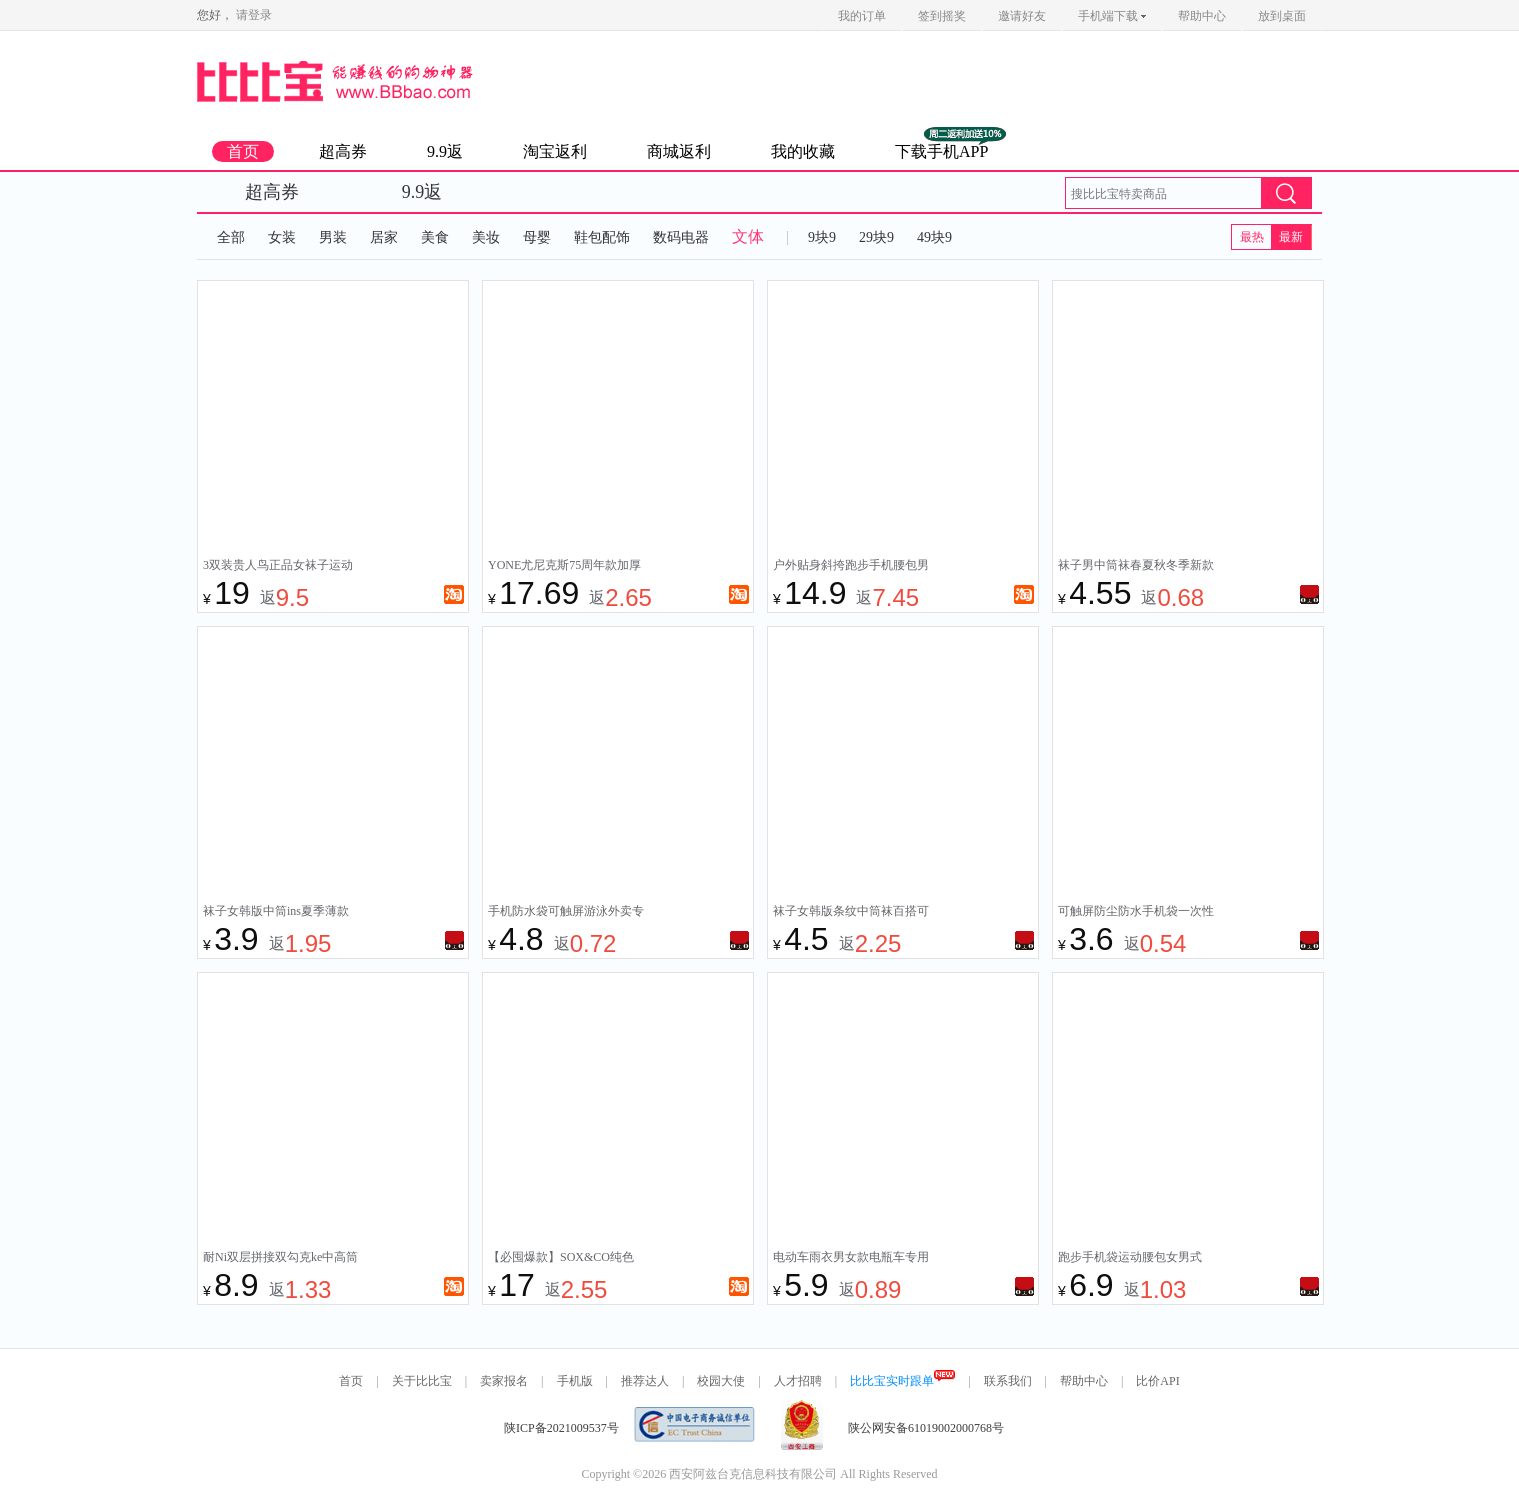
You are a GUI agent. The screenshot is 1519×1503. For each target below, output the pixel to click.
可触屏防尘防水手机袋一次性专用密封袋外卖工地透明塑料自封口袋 (1136, 913)
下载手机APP (941, 151)
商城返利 (679, 151)
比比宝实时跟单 (902, 1381)
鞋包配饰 (602, 237)
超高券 (343, 151)
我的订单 (862, 16)
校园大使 (721, 1381)
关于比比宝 (422, 1381)
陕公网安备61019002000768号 (926, 1428)
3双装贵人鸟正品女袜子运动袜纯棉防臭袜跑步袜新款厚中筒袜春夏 (281, 567)
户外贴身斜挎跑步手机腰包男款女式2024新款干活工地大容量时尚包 (851, 567)
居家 (384, 237)
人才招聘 (798, 1381)
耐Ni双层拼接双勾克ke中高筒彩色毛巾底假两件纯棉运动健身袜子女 (281, 1259)
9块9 (822, 237)
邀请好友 (1022, 16)
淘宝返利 (555, 151)
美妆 (486, 237)
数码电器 (681, 237)
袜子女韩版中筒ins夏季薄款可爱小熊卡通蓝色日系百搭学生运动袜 (281, 913)
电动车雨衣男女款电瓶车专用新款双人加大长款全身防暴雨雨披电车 (851, 1259)
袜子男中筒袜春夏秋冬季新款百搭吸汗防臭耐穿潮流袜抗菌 (1136, 567)
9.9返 (445, 151)
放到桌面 (1282, 16)
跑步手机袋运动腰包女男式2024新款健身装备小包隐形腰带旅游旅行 (1136, 1259)
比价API (1157, 1381)
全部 (231, 237)
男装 (333, 237)
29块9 (876, 237)
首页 (243, 151)
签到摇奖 (942, 16)
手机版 (575, 1381)
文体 (748, 236)
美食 (435, 237)
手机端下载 (1112, 16)
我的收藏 (803, 151)
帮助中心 (1202, 16)
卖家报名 (504, 1381)
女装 (282, 237)
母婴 (537, 237)
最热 (1252, 237)
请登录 (254, 15)
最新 (1291, 237)
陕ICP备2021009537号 (561, 1428)
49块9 (934, 237)
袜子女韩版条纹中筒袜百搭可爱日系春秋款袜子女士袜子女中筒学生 (851, 913)
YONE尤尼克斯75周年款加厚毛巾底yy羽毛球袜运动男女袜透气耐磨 (566, 567)
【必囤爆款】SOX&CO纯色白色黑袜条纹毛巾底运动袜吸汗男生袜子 (566, 1259)
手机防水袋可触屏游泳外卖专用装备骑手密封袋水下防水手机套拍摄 (566, 913)
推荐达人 (645, 1381)
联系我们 (1008, 1381)
